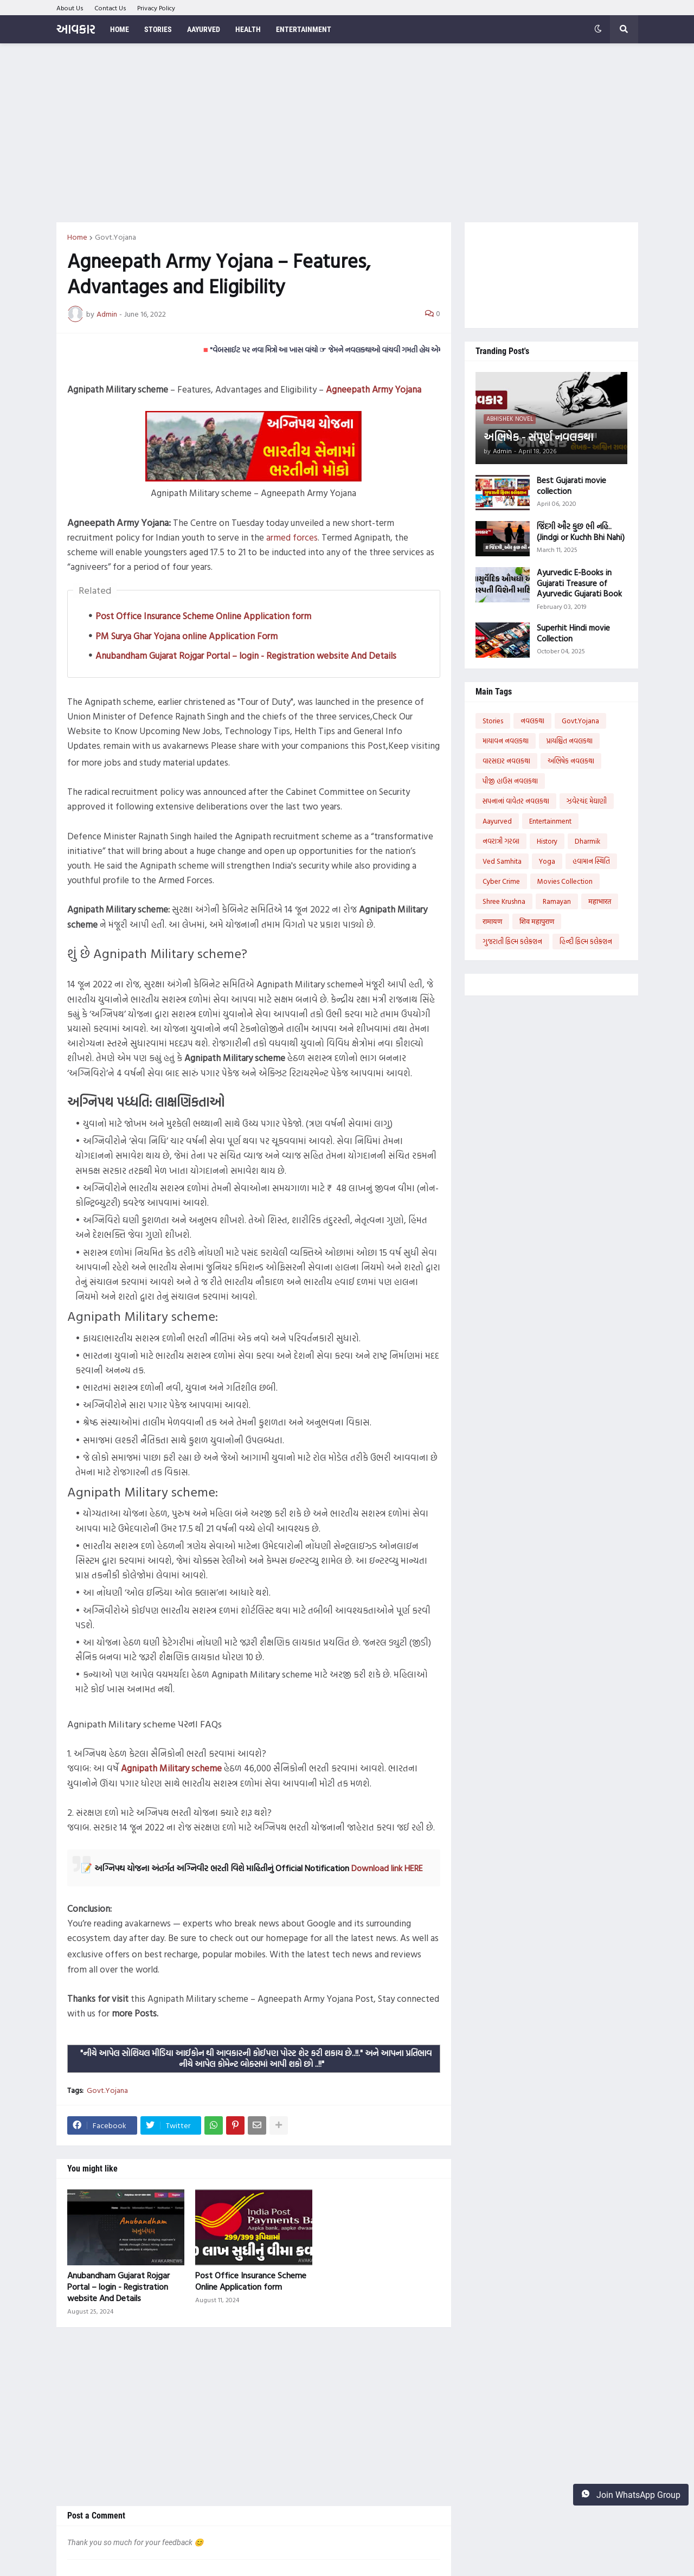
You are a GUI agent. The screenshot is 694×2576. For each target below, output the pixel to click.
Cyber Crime (501, 881)
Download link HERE (387, 1867)
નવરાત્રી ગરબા (501, 841)
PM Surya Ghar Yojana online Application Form (186, 636)
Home (77, 237)
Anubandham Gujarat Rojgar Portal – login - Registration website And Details (245, 655)
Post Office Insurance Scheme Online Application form (203, 615)
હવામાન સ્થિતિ (591, 861)
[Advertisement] (347, 133)
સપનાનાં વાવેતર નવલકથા (516, 800)
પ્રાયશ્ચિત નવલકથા (569, 740)
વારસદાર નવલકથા (506, 760)
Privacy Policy (156, 7)
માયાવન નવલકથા (506, 740)
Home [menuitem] (119, 29)
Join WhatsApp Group (630, 2494)
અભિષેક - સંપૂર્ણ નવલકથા (538, 436)
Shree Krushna (504, 901)
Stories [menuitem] (158, 29)
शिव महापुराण (536, 921)
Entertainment (550, 820)
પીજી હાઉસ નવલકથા (510, 780)
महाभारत (599, 901)
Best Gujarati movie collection (571, 485)
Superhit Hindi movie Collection (573, 633)
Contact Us (110, 7)
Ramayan (557, 901)
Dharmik (587, 841)
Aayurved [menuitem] (203, 29)
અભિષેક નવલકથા (571, 760)
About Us (69, 7)
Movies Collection (565, 881)
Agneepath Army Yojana (373, 389)
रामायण (492, 921)
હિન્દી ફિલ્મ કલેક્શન (586, 941)
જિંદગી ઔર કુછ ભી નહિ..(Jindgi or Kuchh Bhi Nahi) (581, 531)
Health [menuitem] (248, 29)
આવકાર (75, 29)
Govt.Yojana (115, 237)
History (547, 841)
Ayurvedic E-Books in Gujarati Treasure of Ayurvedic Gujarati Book (579, 583)
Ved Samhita (502, 861)
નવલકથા (532, 720)
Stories (493, 720)
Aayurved (497, 820)
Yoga (547, 861)
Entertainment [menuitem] (303, 29)
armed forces (292, 537)
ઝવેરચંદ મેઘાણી (587, 800)
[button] (598, 29)
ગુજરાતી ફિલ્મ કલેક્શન (512, 941)
